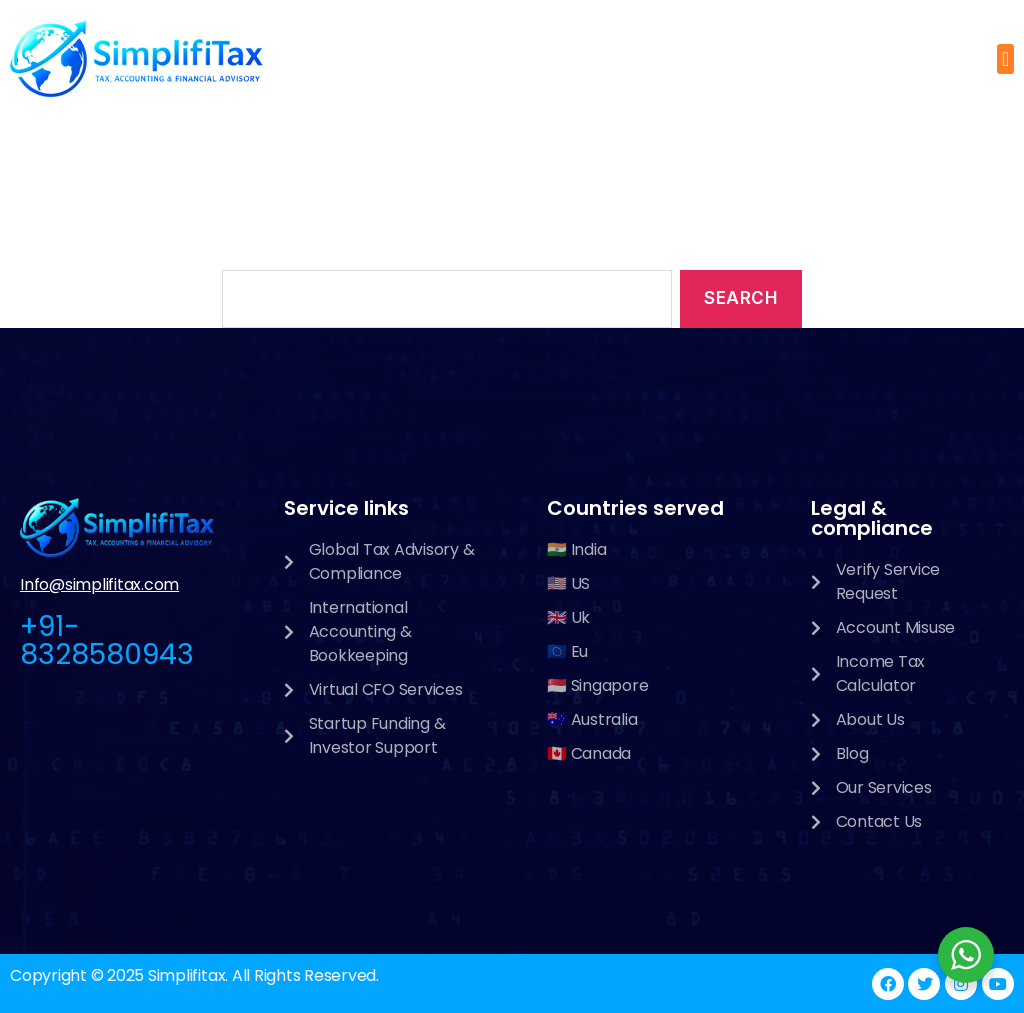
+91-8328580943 (107, 640)
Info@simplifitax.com (99, 584)
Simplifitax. (188, 975)
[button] (1005, 59)
